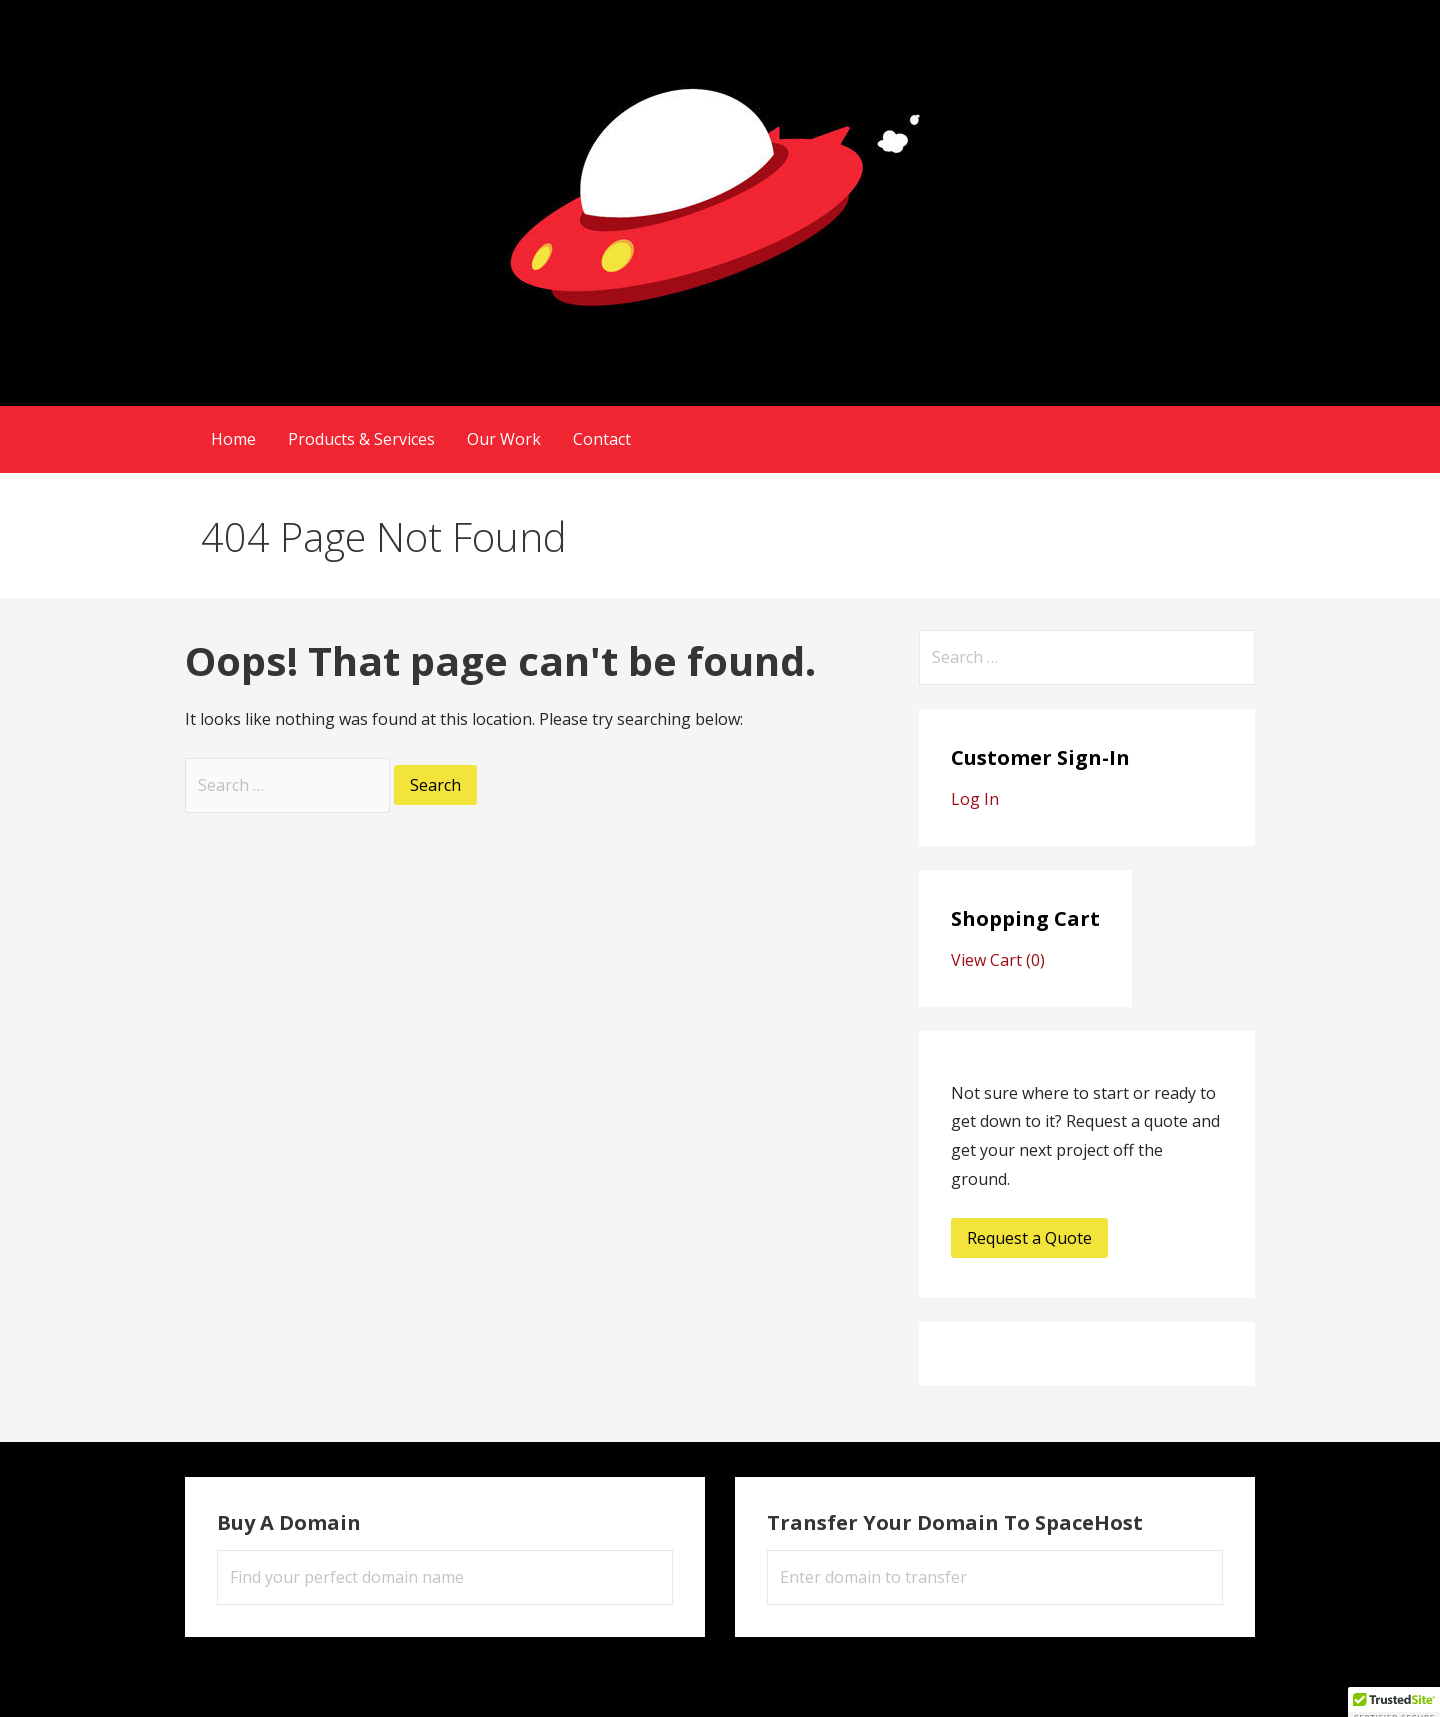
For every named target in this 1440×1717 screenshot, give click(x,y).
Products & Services (361, 439)
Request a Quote (1029, 1238)
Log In (975, 799)
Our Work (504, 439)
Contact (602, 439)
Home (233, 439)
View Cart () (998, 960)
